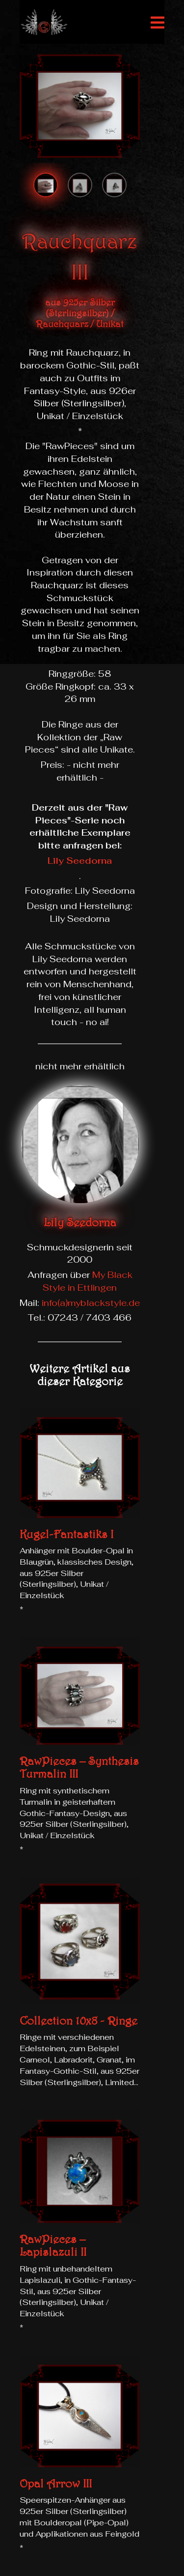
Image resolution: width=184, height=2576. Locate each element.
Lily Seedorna (80, 860)
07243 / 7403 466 (89, 1317)
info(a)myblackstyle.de (91, 1302)
